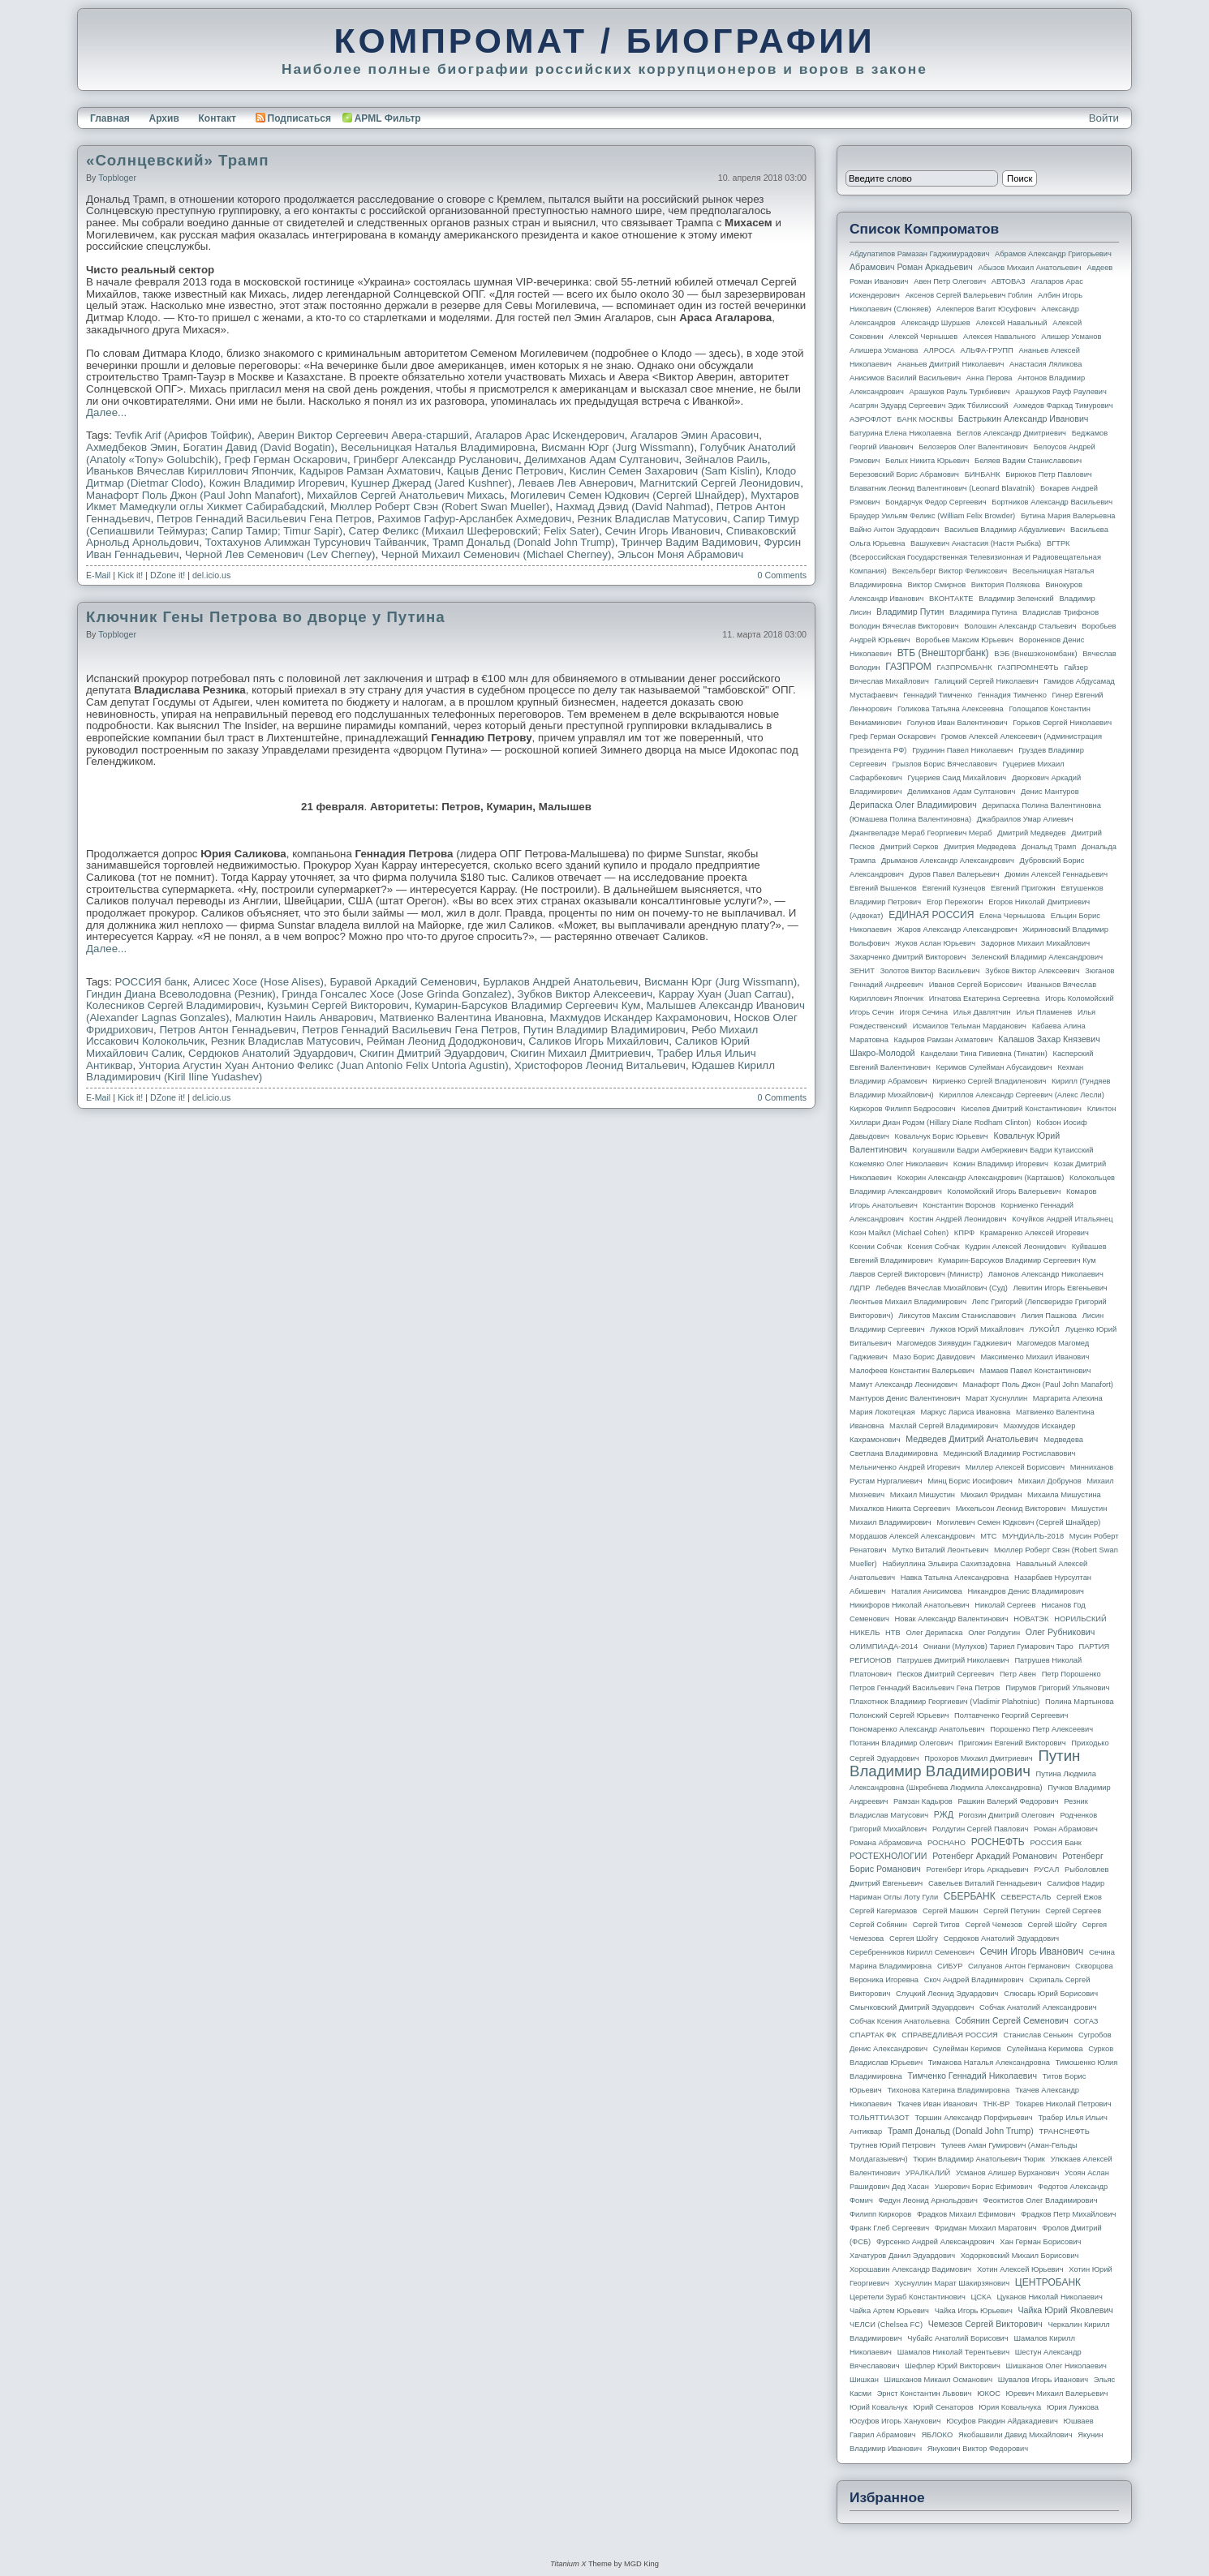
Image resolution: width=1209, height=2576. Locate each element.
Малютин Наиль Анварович (304, 1017)
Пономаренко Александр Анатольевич (917, 1729)
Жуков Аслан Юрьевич (935, 943)
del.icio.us (211, 575)
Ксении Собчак (876, 1247)
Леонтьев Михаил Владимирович (908, 1302)
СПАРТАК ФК (873, 2035)
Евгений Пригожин (1023, 888)
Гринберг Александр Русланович (435, 459)
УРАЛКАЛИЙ (928, 2173)
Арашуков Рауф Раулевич (1061, 392)
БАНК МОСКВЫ (925, 419)
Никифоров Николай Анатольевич (910, 1605)
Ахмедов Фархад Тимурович (1063, 405)
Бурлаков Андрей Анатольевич (560, 982)
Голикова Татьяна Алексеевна (950, 709)
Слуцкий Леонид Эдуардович (947, 1994)
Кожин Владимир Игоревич (277, 483)
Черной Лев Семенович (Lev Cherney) (280, 554)
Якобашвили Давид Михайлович (1015, 2435)
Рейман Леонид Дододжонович (445, 1041)
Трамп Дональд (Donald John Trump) (523, 542)
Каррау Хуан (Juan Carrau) (725, 994)
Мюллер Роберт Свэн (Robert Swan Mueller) (439, 506)
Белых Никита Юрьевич (927, 461)
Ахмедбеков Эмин (131, 447)
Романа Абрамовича (886, 1843)
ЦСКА (980, 2297)
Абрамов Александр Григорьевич (1053, 254)
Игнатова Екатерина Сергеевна (984, 998)
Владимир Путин (910, 611)
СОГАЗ (1086, 2021)
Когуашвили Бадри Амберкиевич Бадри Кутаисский (1003, 1150)
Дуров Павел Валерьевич (955, 874)
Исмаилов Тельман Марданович (969, 1026)
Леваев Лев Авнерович (576, 483)
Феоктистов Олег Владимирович (1040, 2200)
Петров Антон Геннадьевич (227, 1030)
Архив (164, 118)
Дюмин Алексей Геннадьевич (1056, 874)
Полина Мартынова (1079, 1702)
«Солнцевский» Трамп (177, 160)
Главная (110, 118)
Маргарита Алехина (1068, 1398)
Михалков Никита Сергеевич (900, 1509)
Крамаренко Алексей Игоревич (1034, 1233)
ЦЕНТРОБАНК (1048, 2282)
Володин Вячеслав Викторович (904, 626)
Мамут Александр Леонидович (903, 1384)
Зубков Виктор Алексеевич (585, 994)
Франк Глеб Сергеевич (889, 2228)
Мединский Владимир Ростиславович (1010, 1453)
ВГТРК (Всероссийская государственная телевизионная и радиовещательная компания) (975, 557)
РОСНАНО (946, 1843)
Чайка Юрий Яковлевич (1065, 2310)
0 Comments (782, 575)
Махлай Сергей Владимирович (943, 1426)
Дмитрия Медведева (980, 847)
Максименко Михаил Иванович (1034, 1357)
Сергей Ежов (1079, 1897)
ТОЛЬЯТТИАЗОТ (880, 2118)
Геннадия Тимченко (1012, 695)
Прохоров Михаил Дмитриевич (978, 1758)
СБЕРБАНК (970, 1896)
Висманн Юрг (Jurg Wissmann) (617, 447)
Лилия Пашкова (1049, 1316)
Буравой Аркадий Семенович (402, 982)
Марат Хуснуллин (996, 1398)
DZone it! (167, 575)
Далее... (106, 412)
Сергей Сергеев (1073, 1911)
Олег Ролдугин (994, 1633)
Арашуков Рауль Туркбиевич (960, 392)
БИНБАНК (982, 474)
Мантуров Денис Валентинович (905, 1398)
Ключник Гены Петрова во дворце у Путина (265, 616)
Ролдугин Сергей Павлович (980, 1829)
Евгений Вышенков (883, 888)
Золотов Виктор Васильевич (930, 971)
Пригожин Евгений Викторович (1012, 1743)
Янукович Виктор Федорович (977, 2449)
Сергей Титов (936, 1925)
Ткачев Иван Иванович (937, 2104)
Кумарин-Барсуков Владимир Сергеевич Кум (527, 1005)
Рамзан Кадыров (923, 1801)
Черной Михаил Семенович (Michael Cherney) (496, 554)
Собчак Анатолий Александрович (1038, 2007)
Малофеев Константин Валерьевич (912, 1371)
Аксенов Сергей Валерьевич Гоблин (969, 295)
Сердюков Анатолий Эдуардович (271, 1053)
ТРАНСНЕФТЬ (1064, 2131)
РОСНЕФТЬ (998, 1842)
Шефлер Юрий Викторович (952, 2366)
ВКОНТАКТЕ (951, 599)
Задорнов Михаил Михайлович (1035, 943)
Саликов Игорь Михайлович (598, 1041)
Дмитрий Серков (909, 847)
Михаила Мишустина (1064, 1495)
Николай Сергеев (1005, 1605)
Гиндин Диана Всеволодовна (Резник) (181, 994)
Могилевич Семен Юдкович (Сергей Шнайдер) (627, 495)
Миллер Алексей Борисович (1015, 1467)
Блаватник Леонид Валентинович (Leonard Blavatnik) (942, 488)
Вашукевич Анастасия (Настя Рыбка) (975, 543)
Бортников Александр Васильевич (1052, 502)
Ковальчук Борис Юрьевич (941, 1136)
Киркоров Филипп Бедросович (903, 1109)
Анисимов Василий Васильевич (905, 378)
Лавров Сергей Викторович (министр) (916, 1274)
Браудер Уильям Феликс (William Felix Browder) (932, 516)
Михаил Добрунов (1050, 1481)
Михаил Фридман (991, 1495)
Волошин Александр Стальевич (1020, 626)
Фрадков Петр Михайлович (1068, 2214)
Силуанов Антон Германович (1018, 1966)
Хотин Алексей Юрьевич (1020, 2269)
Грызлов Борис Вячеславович (944, 764)
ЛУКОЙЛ (1045, 1329)
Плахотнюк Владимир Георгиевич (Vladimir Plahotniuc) (944, 1702)
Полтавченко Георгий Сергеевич (1011, 1715)
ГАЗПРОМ (908, 666)
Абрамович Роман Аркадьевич (911, 267)
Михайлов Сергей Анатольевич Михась (405, 495)
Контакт (216, 118)
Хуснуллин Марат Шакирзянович (952, 2283)
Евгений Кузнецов (954, 888)
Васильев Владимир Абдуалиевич (1004, 530)
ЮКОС (988, 2393)
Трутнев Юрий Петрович (893, 2145)
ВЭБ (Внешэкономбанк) (1035, 654)
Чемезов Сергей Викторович (985, 2324)
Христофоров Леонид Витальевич (600, 1065)
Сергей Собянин (878, 1925)
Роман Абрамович (1066, 1829)
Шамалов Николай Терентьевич (953, 2352)
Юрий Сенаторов (943, 2407)
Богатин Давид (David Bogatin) (259, 447)
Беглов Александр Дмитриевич (1011, 433)
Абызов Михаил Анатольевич (1030, 268)
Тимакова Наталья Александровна (989, 2063)
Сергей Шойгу (1052, 1925)
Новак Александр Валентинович (952, 1619)
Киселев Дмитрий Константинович (1021, 1109)
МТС (988, 1536)
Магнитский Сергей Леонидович (719, 483)
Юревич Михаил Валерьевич (1057, 2393)
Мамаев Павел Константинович (1035, 1371)
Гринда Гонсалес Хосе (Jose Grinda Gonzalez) (396, 994)
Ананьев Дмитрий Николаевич (951, 364)
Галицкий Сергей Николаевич (986, 681)
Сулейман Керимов (967, 2049)
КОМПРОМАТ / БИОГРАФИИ (604, 40)
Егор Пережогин (955, 902)
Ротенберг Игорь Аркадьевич (978, 1869)
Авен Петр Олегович (950, 281)
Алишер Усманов (1071, 337)
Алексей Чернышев (922, 337)
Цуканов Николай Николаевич (1049, 2297)
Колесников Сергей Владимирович (173, 1005)
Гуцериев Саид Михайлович (957, 778)
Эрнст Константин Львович (924, 2393)
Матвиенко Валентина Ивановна (462, 1017)
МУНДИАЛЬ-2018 (1033, 1536)
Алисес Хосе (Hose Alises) (258, 982)
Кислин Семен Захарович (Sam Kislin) (664, 471)
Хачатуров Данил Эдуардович (902, 2256)
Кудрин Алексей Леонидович (1015, 1247)
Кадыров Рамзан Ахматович (370, 471)
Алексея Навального (999, 337)
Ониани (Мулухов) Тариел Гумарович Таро (998, 1646)
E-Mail (98, 575)
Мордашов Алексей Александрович (912, 1536)
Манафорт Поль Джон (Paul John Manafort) (193, 495)
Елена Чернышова (1012, 916)
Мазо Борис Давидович (934, 1357)
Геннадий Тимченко (937, 695)
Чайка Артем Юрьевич (889, 2311)
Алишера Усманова (884, 350)
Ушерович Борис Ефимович (984, 2187)
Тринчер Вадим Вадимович (689, 542)
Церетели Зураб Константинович (908, 2297)
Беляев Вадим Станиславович (1028, 461)
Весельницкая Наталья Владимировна (438, 447)
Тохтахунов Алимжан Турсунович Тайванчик (316, 542)
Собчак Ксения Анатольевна (899, 2021)
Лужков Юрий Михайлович (976, 1329)
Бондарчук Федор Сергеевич (935, 502)
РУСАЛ (1046, 1869)
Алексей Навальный (1011, 323)
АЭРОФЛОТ (871, 419)
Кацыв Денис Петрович (505, 471)
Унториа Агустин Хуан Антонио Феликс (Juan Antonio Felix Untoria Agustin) (324, 1065)
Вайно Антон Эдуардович (894, 530)
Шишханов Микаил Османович (938, 2380)
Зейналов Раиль (726, 459)
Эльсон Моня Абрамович (680, 554)
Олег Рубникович (1060, 1632)
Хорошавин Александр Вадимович (910, 2269)
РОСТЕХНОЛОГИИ (888, 1856)
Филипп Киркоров (880, 2214)
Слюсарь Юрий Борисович (1051, 1994)
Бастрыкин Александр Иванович (1023, 418)
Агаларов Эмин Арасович (694, 435)
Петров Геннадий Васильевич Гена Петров (264, 519)
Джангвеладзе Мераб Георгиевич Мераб (921, 833)
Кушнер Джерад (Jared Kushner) (431, 483)
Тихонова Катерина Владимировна (948, 2090)
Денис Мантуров (1050, 792)
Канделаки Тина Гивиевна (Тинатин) (984, 1054)
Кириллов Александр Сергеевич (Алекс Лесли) (1021, 1095)
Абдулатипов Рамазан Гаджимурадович (919, 254)
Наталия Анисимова (926, 1591)
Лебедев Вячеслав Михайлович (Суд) (942, 1288)
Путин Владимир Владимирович (604, 1030)
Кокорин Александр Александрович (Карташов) (981, 1178)
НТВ (893, 1633)
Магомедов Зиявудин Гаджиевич (954, 1343)
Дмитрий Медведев (1031, 833)
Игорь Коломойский (1079, 998)
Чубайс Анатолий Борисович (957, 2338)
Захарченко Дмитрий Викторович (908, 957)
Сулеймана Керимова (1044, 2049)
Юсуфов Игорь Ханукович (895, 2421)
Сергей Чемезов (993, 1925)
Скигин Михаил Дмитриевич (580, 1053)
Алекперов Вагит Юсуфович (986, 309)
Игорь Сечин (872, 1012)
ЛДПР (860, 1288)
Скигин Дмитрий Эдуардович (432, 1053)
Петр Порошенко (1071, 1674)
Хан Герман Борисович (1040, 2242)
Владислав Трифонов (1060, 612)
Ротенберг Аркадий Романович (994, 1856)
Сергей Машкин (950, 1911)
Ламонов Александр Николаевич (1046, 1274)
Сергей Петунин (1011, 1911)
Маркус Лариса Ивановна (966, 1412)
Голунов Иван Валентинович (957, 723)
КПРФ (964, 1233)
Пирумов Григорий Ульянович (1057, 1688)
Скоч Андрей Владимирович (974, 1980)
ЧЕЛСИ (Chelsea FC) (886, 2325)
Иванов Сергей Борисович (975, 985)
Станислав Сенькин (1038, 2035)
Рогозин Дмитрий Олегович (1007, 1815)
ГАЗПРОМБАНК (964, 667)
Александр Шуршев (935, 323)
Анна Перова (989, 378)
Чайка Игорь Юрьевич (974, 2311)
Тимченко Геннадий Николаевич (972, 2075)
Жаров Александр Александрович (957, 929)
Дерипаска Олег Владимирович (913, 804)
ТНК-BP (996, 2104)
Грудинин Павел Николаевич (962, 750)
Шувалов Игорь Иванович (1043, 2380)
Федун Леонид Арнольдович (927, 2200)
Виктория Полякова (1005, 585)
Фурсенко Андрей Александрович (935, 2242)
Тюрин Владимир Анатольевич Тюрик (979, 2159)
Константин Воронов (959, 1205)
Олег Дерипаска (934, 1633)
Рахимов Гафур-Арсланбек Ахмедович (474, 519)
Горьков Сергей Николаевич (1062, 723)
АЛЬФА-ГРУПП (986, 350)
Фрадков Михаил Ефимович (966, 2214)
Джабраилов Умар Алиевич (1025, 819)
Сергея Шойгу (913, 1938)
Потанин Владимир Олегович (901, 1743)
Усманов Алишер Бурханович (1007, 2173)
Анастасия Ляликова (1045, 364)
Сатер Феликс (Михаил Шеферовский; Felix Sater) (474, 531)
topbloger (117, 177)
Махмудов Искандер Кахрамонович (638, 1017)
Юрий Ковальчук (879, 2407)
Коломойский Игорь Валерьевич (1004, 1191)
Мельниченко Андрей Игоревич (905, 1467)
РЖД (943, 1814)
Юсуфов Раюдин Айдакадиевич (1002, 2421)
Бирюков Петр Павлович (1048, 474)
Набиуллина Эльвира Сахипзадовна (946, 1564)
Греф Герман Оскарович (285, 459)
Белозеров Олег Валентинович (973, 447)
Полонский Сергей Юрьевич (899, 1715)
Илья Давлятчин (982, 1012)
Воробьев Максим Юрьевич (964, 640)
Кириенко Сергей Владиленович (989, 1081)
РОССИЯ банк (151, 982)
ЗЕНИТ (862, 971)
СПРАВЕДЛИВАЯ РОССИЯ (949, 2035)
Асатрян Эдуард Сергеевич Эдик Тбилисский (929, 405)
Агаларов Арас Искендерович (549, 435)
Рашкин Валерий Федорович (1008, 1801)
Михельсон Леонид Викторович (1011, 1509)
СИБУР (950, 1966)
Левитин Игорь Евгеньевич (1060, 1288)
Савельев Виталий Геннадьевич (985, 1883)
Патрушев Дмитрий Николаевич (953, 1660)
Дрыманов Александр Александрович (947, 861)
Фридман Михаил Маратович (986, 2228)
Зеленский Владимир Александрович (1037, 957)
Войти (1104, 118)
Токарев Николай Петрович (1063, 2104)
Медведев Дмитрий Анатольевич (972, 1439)
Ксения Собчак (933, 1247)
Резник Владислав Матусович (653, 519)
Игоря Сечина (923, 1012)
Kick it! (130, 575)
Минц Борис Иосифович (970, 1481)
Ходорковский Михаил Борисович (1020, 2256)
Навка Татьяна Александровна (955, 1578)
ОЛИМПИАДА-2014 (884, 1646)
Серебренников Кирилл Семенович (912, 1952)
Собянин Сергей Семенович (1012, 2020)
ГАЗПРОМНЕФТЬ (1027, 667)
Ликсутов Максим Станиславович (957, 1316)
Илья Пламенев (1044, 1012)
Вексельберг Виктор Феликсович (950, 571)
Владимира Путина (983, 612)
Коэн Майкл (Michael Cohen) (899, 1233)
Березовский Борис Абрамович (904, 474)
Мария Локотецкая (882, 1412)
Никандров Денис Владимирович (1025, 1591)
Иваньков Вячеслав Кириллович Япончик (190, 471)
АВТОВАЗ (1009, 281)
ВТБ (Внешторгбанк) (943, 653)
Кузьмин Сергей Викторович (338, 1005)
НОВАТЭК (1030, 1619)
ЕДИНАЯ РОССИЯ (931, 915)
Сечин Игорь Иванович (663, 531)
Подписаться (293, 118)
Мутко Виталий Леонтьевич (940, 1550)
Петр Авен (1018, 1674)
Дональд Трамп (1049, 847)
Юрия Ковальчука (1010, 2407)
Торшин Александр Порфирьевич (973, 2118)
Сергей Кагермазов (883, 1911)
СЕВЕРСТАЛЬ (1025, 1897)
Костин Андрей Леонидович (958, 1219)
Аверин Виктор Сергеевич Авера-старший (363, 435)
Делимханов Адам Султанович (601, 459)
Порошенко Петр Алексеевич (1041, 1729)
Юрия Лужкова (1073, 2407)
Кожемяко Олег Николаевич (899, 1164)
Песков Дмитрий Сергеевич (946, 1674)
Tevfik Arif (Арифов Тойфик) (183, 435)
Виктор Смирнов (937, 585)
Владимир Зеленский (1016, 599)
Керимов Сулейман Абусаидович (994, 1067)
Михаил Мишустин (922, 1495)
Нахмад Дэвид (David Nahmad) (633, 506)
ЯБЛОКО (937, 2435)
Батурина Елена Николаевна (900, 433)
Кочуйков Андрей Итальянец (1062, 1219)
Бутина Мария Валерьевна (1068, 516)
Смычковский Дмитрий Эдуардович (912, 2007)
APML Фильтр (388, 118)
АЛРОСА (939, 350)
